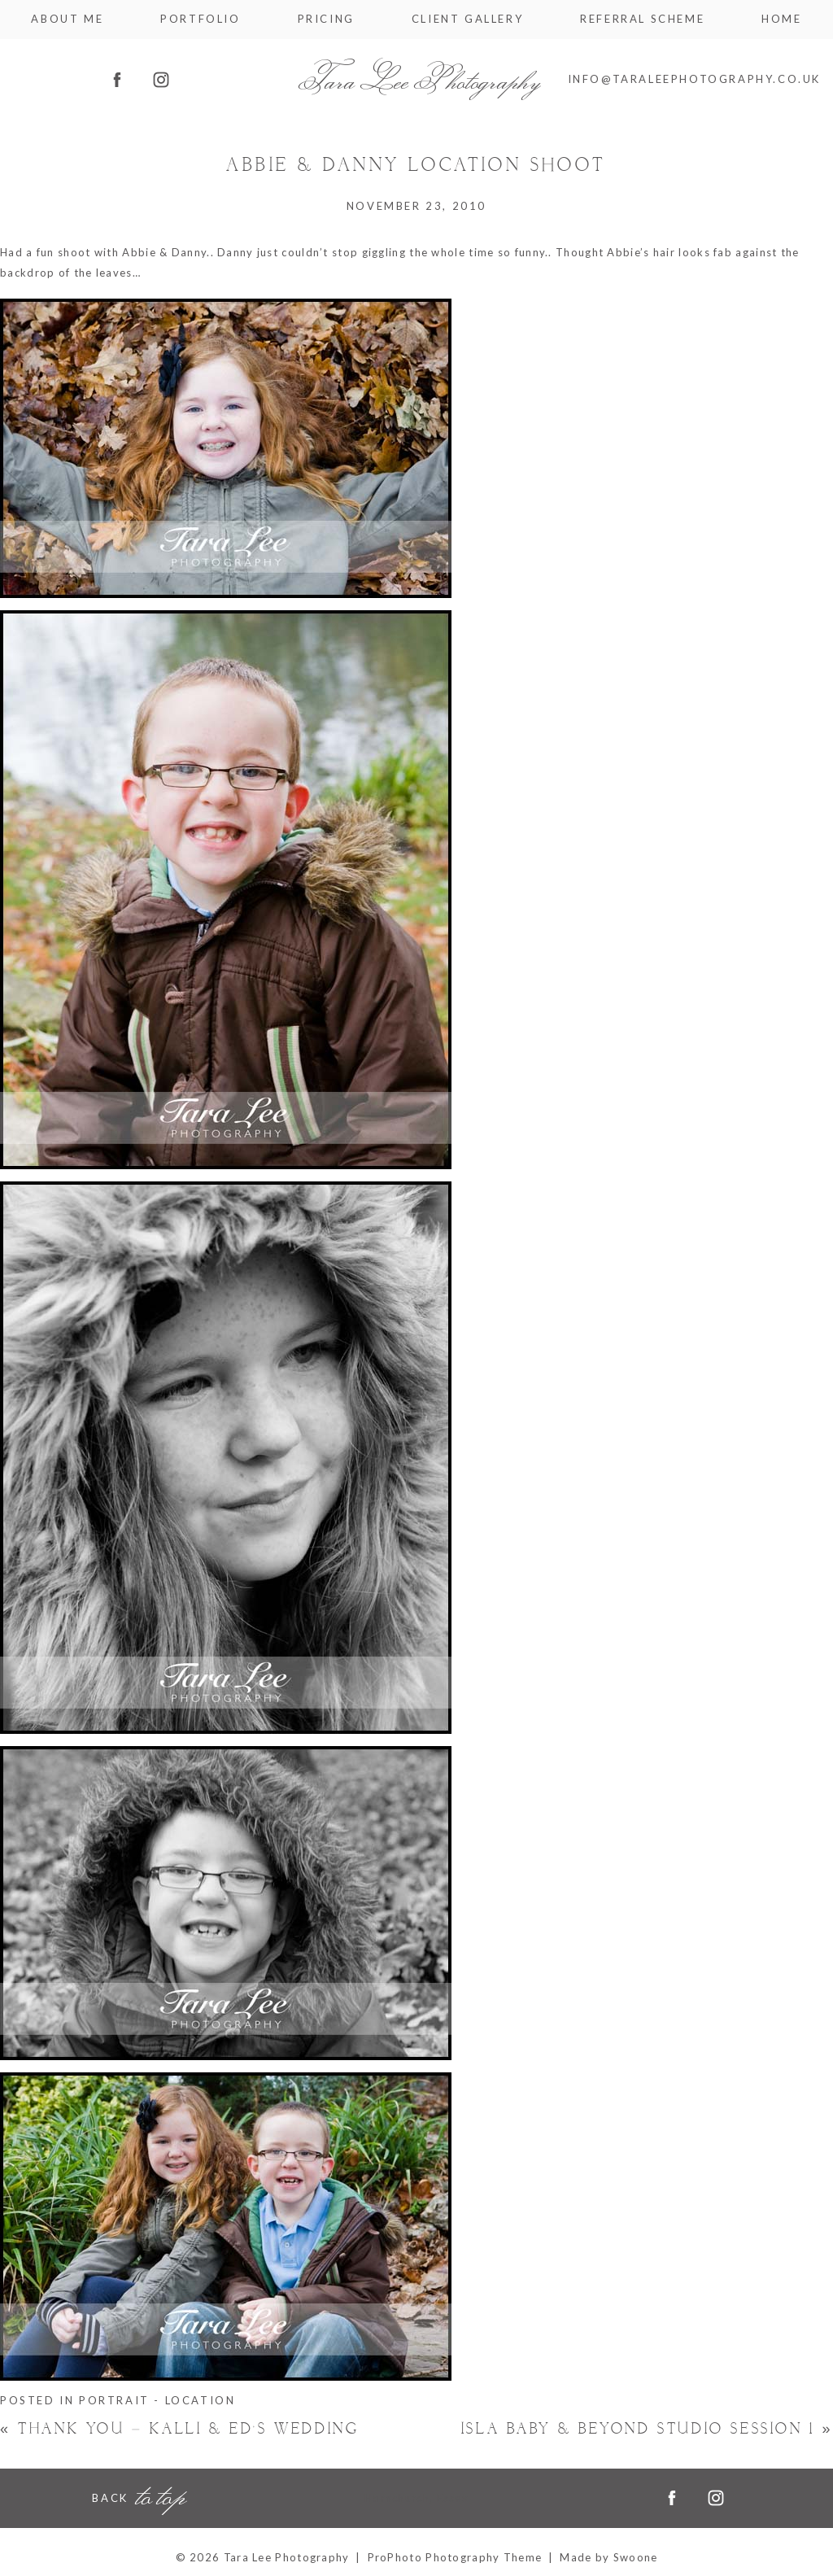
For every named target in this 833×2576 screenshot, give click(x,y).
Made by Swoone (608, 2557)
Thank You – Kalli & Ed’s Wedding (179, 2429)
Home (781, 19)
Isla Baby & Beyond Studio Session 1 (647, 2429)
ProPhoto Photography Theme (455, 2557)
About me (67, 19)
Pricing (326, 19)
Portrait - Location (157, 2400)
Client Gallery (467, 19)
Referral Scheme (642, 19)
